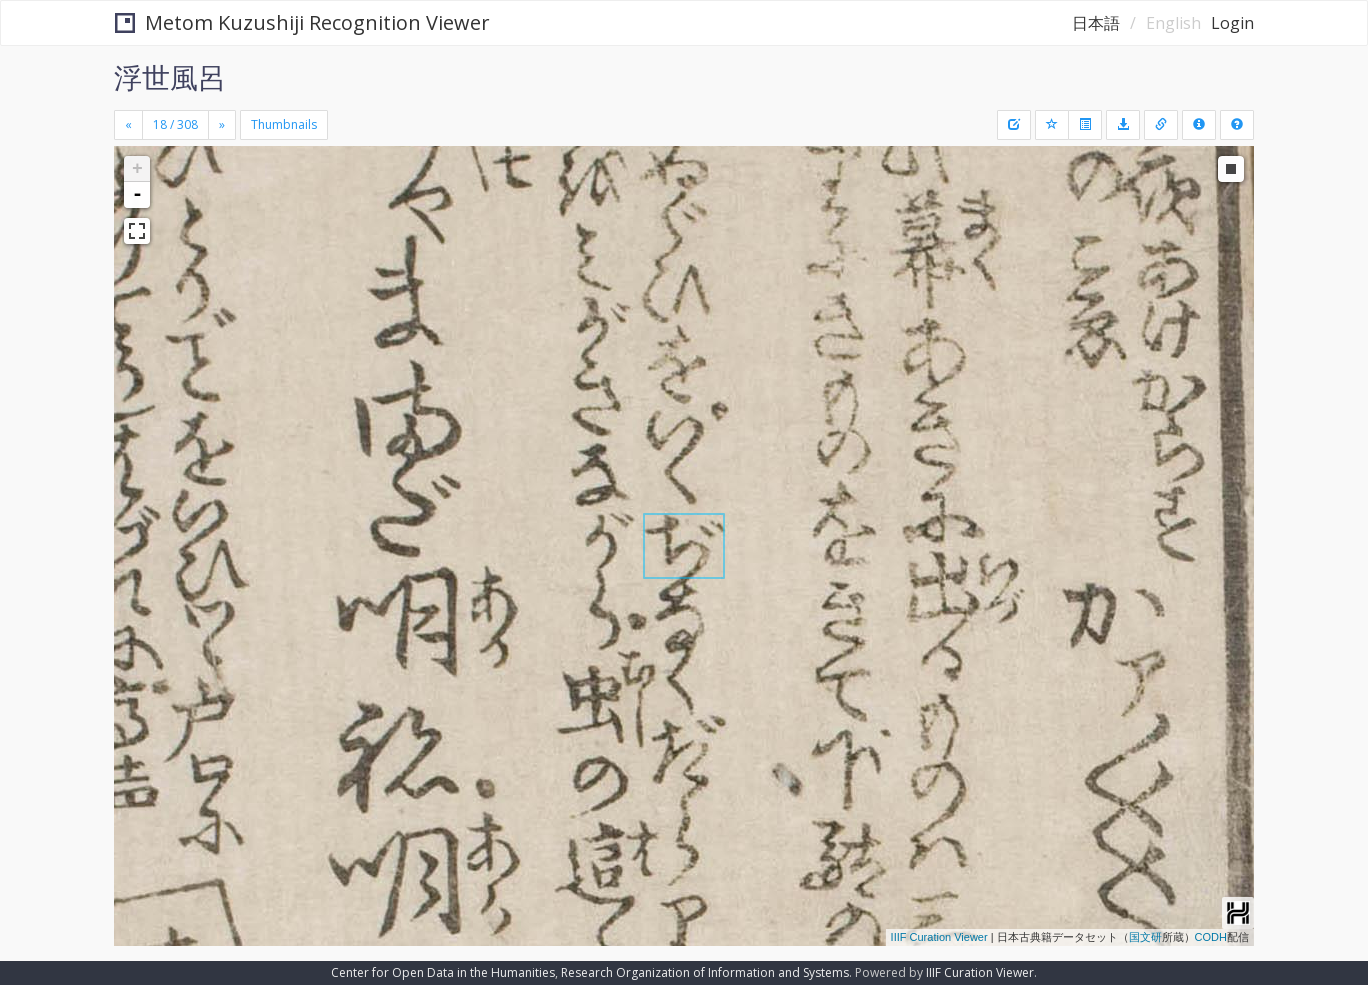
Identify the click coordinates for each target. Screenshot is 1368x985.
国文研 (1145, 937)
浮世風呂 (170, 77)
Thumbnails (284, 124)
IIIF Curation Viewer (939, 937)
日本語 (1096, 23)
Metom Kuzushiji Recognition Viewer (302, 22)
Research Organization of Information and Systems (705, 972)
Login (1232, 23)
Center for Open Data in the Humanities (443, 972)
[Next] (222, 125)
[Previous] (128, 125)
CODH (1211, 937)
